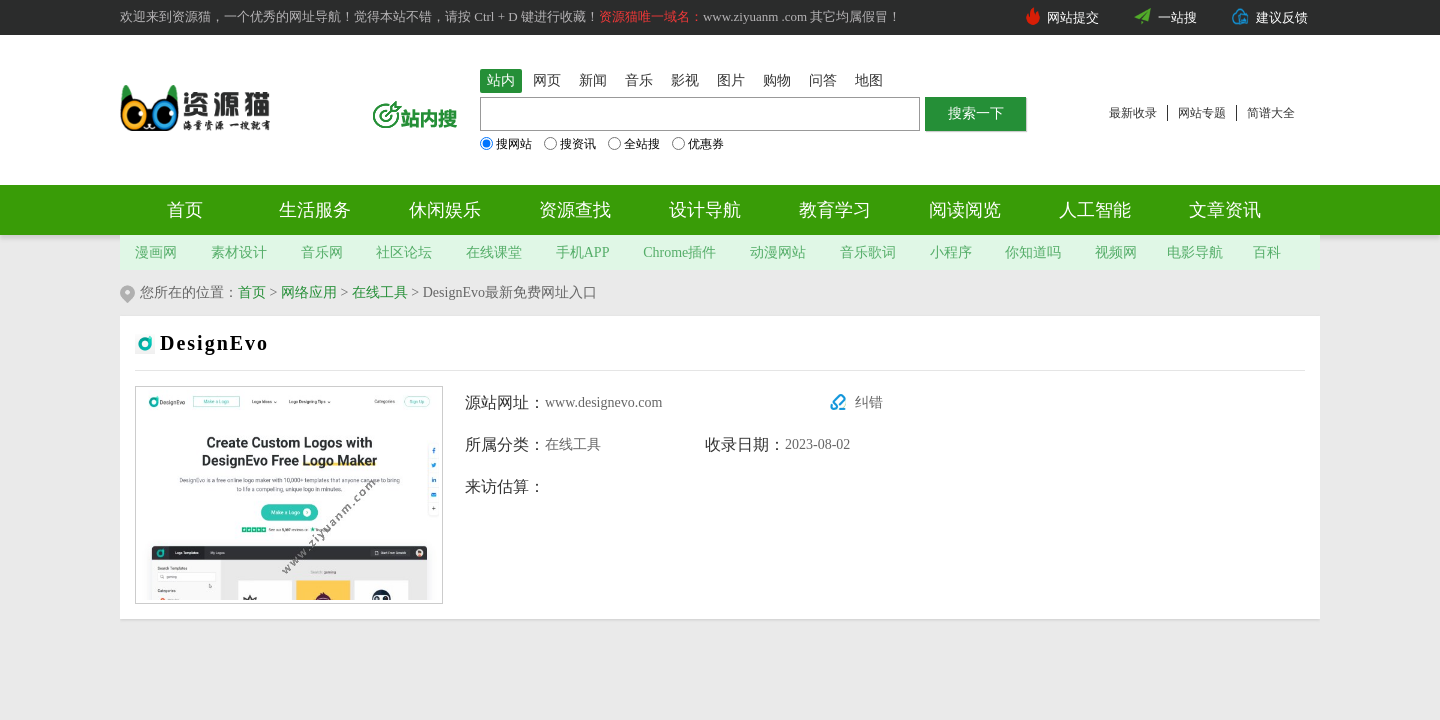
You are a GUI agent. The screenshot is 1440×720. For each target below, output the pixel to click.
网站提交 (1073, 17)
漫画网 (156, 252)
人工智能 (1095, 210)
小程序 (951, 252)
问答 (823, 80)
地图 (869, 80)
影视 (685, 80)
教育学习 (835, 210)
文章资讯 (1225, 210)
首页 (185, 210)
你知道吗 (1033, 252)
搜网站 (506, 144)
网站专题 (1202, 113)
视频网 (1116, 252)
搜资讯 (570, 144)
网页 (547, 80)
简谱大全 (1271, 113)
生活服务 (315, 210)
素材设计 (239, 252)
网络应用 (309, 292)
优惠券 (698, 144)
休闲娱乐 (445, 210)
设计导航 (705, 210)
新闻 (593, 80)
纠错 (869, 402)
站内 (501, 80)
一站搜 (1177, 17)
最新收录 (1133, 113)
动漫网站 (778, 252)
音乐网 (322, 252)
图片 (731, 80)
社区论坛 (404, 252)
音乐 (639, 80)
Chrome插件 (679, 252)
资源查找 (575, 210)
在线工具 (380, 292)
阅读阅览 (965, 210)
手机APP (583, 252)
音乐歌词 (868, 252)
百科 (1267, 252)
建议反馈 (1282, 17)
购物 (777, 80)
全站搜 (634, 144)
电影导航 (1195, 252)
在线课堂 (494, 252)
